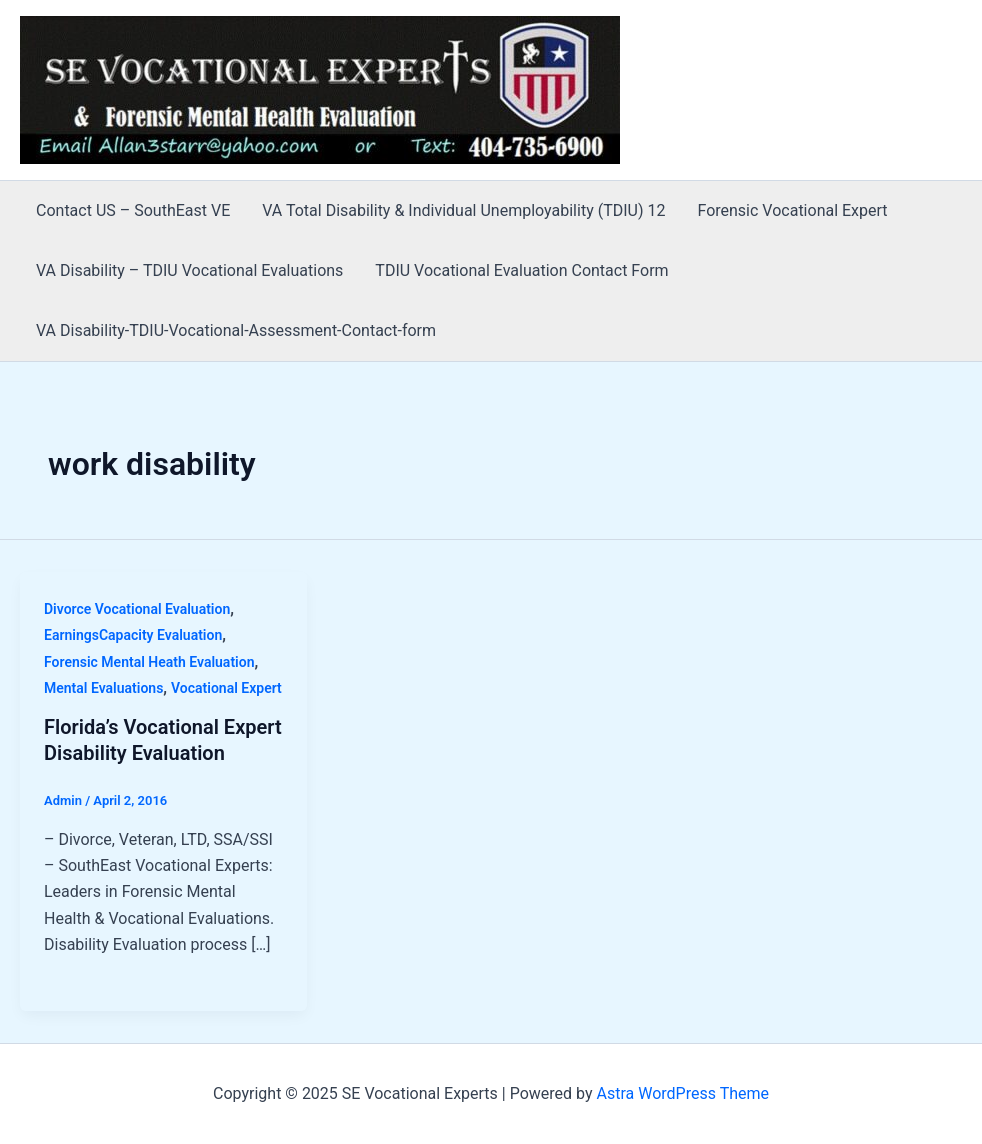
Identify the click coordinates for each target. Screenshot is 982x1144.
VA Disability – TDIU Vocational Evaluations (189, 270)
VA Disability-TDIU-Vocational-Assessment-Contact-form (236, 330)
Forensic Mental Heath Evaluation (149, 662)
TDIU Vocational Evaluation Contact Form (521, 270)
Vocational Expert (226, 688)
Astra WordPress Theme (683, 1093)
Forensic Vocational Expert (792, 210)
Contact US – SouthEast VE (133, 210)
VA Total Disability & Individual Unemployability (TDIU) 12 (463, 210)
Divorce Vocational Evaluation (137, 609)
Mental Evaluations (103, 688)
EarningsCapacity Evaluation (133, 635)
